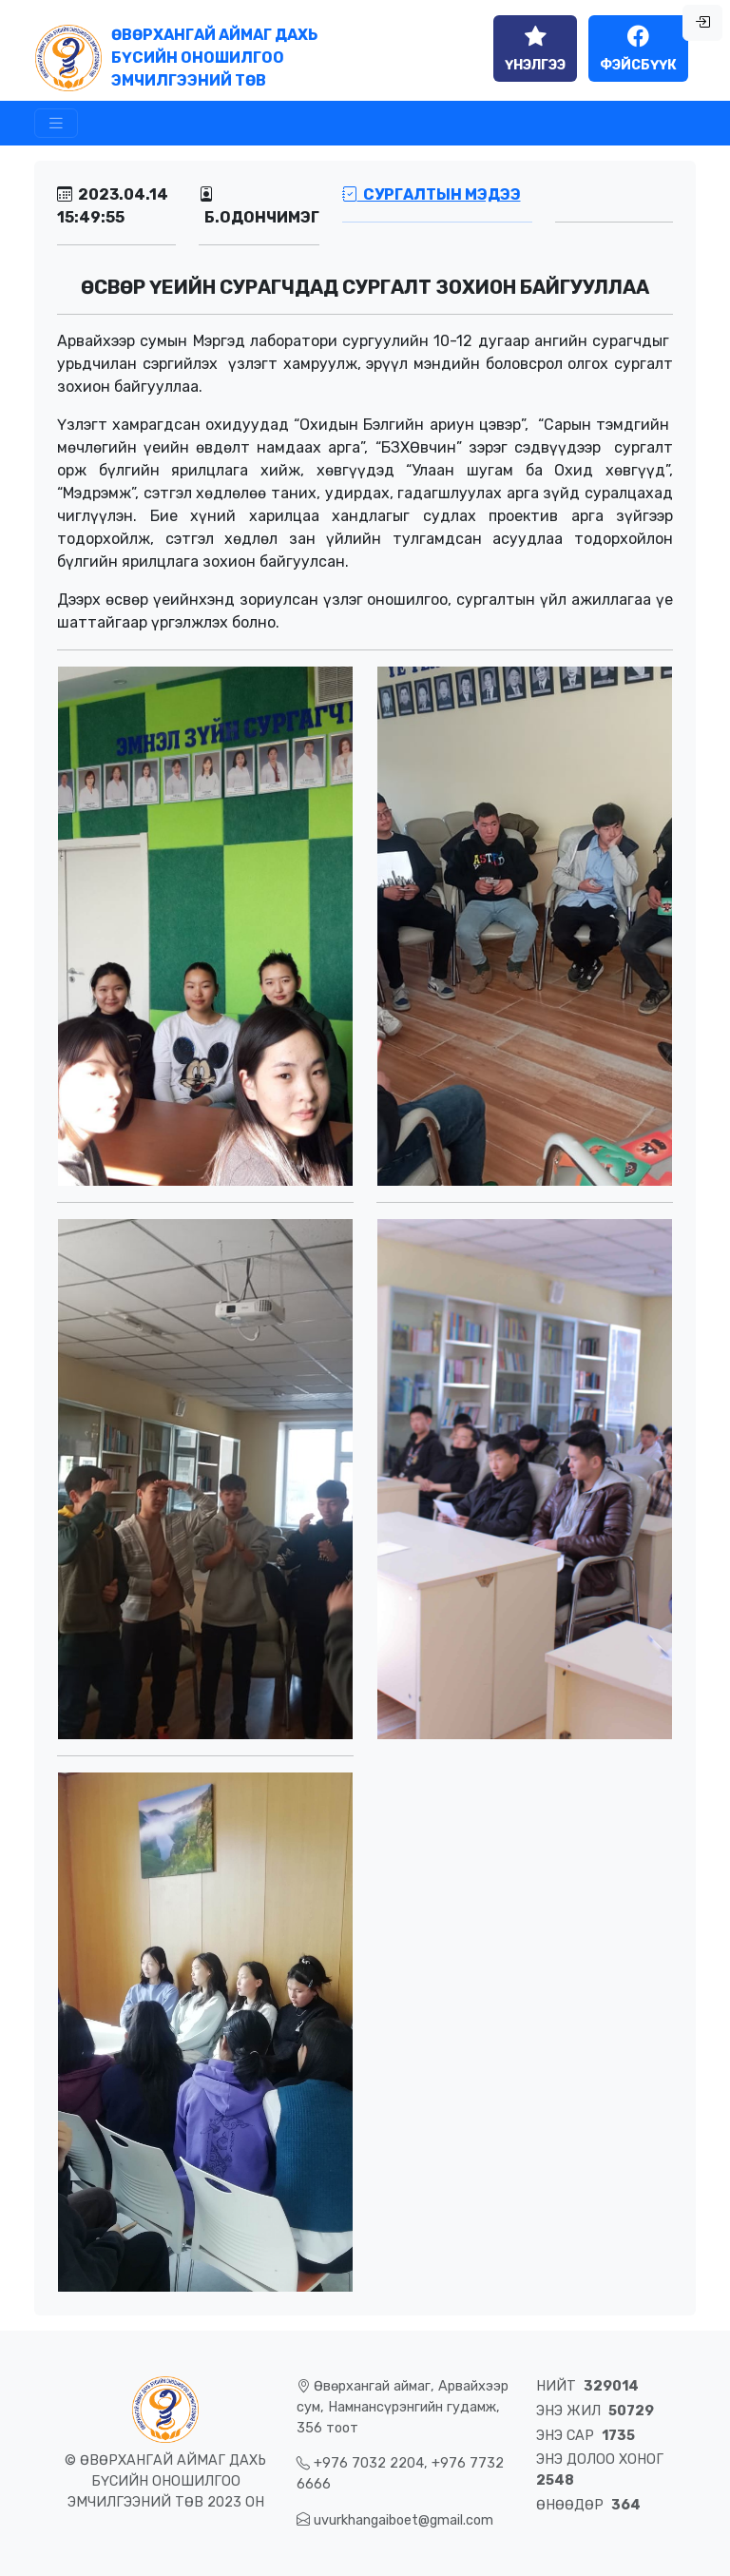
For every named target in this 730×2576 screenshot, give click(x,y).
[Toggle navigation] (56, 123)
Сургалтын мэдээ (431, 194)
